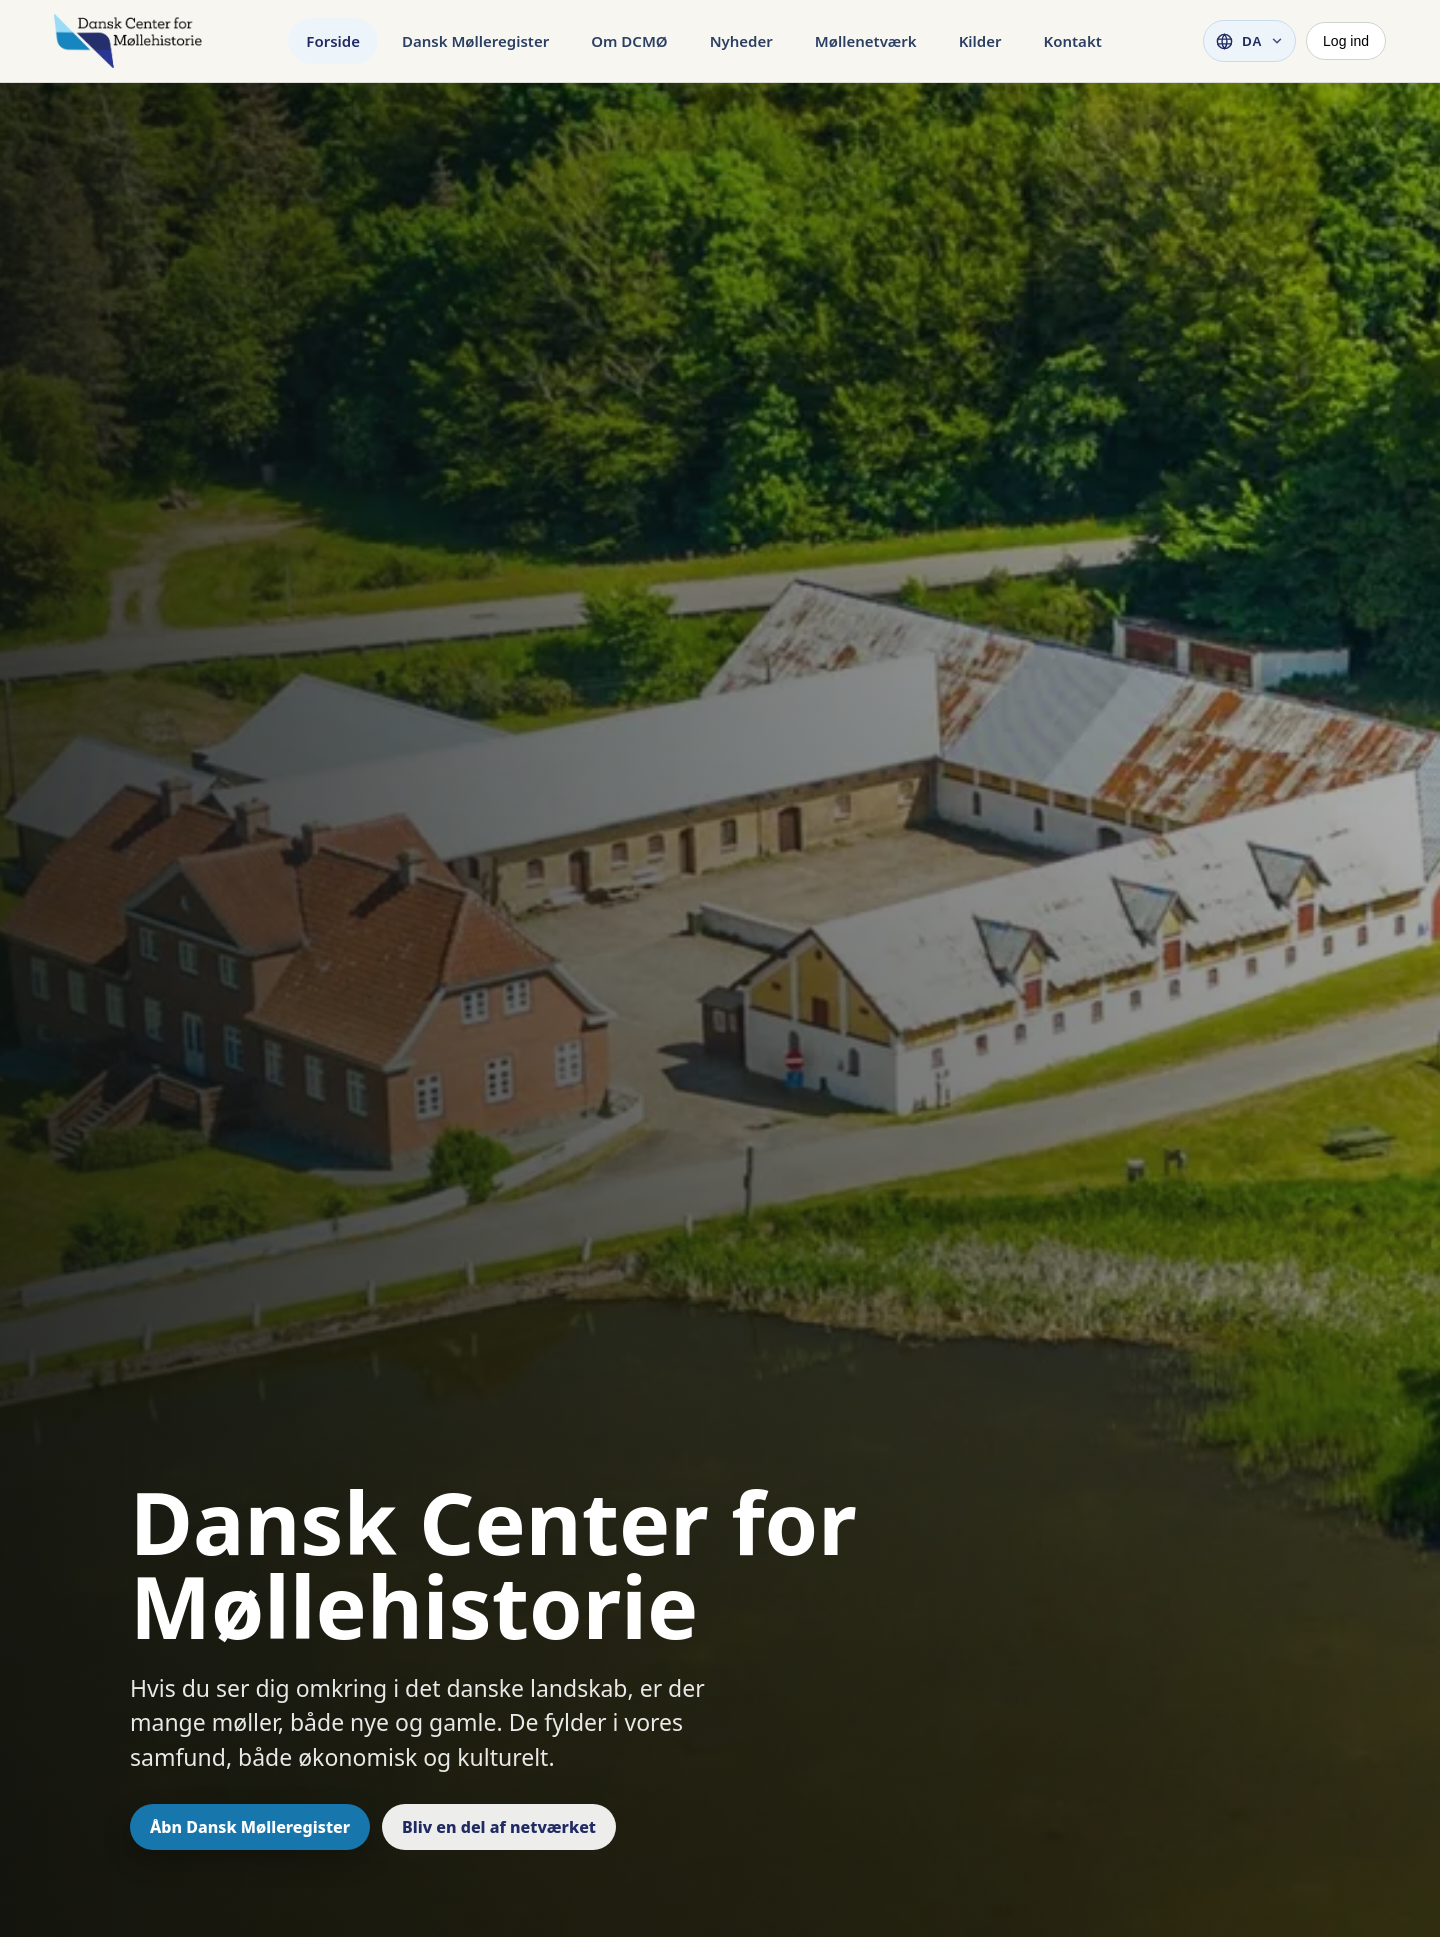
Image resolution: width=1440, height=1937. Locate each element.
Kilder (980, 41)
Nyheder (741, 41)
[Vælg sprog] (1249, 41)
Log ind (1346, 41)
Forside (333, 41)
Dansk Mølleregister (475, 41)
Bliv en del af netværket (499, 1827)
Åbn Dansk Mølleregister (250, 1827)
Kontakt (1073, 41)
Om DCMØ (629, 41)
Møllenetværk (866, 41)
